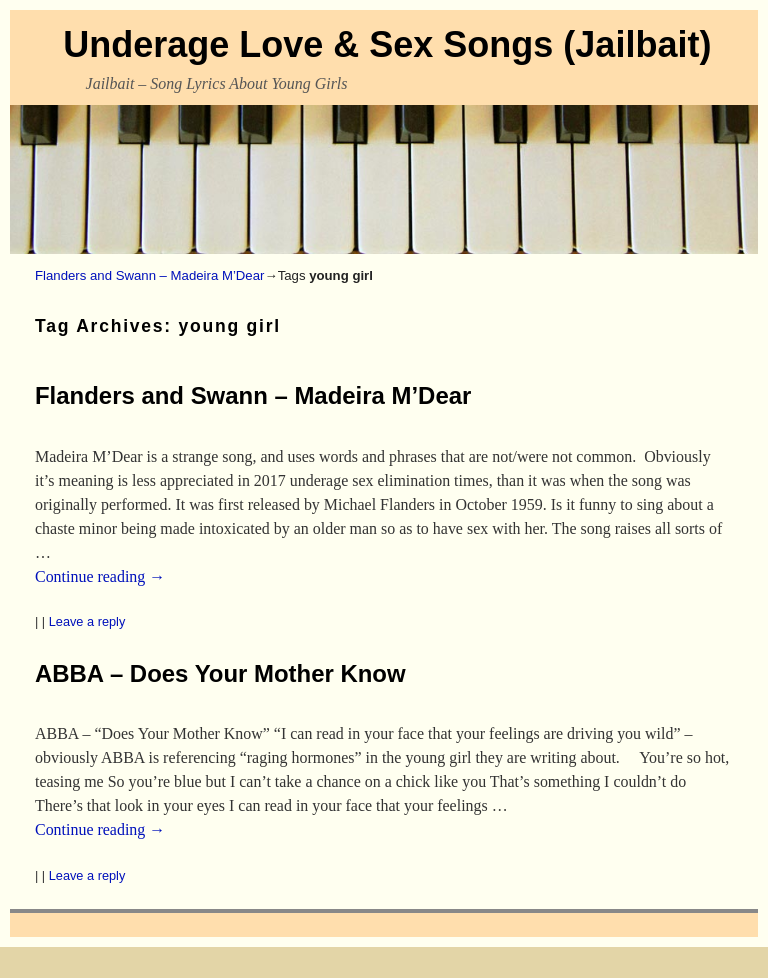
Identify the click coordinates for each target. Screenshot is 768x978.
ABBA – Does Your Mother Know (220, 673)
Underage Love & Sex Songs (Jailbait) (387, 44)
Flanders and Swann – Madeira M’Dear (149, 275)
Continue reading (100, 576)
